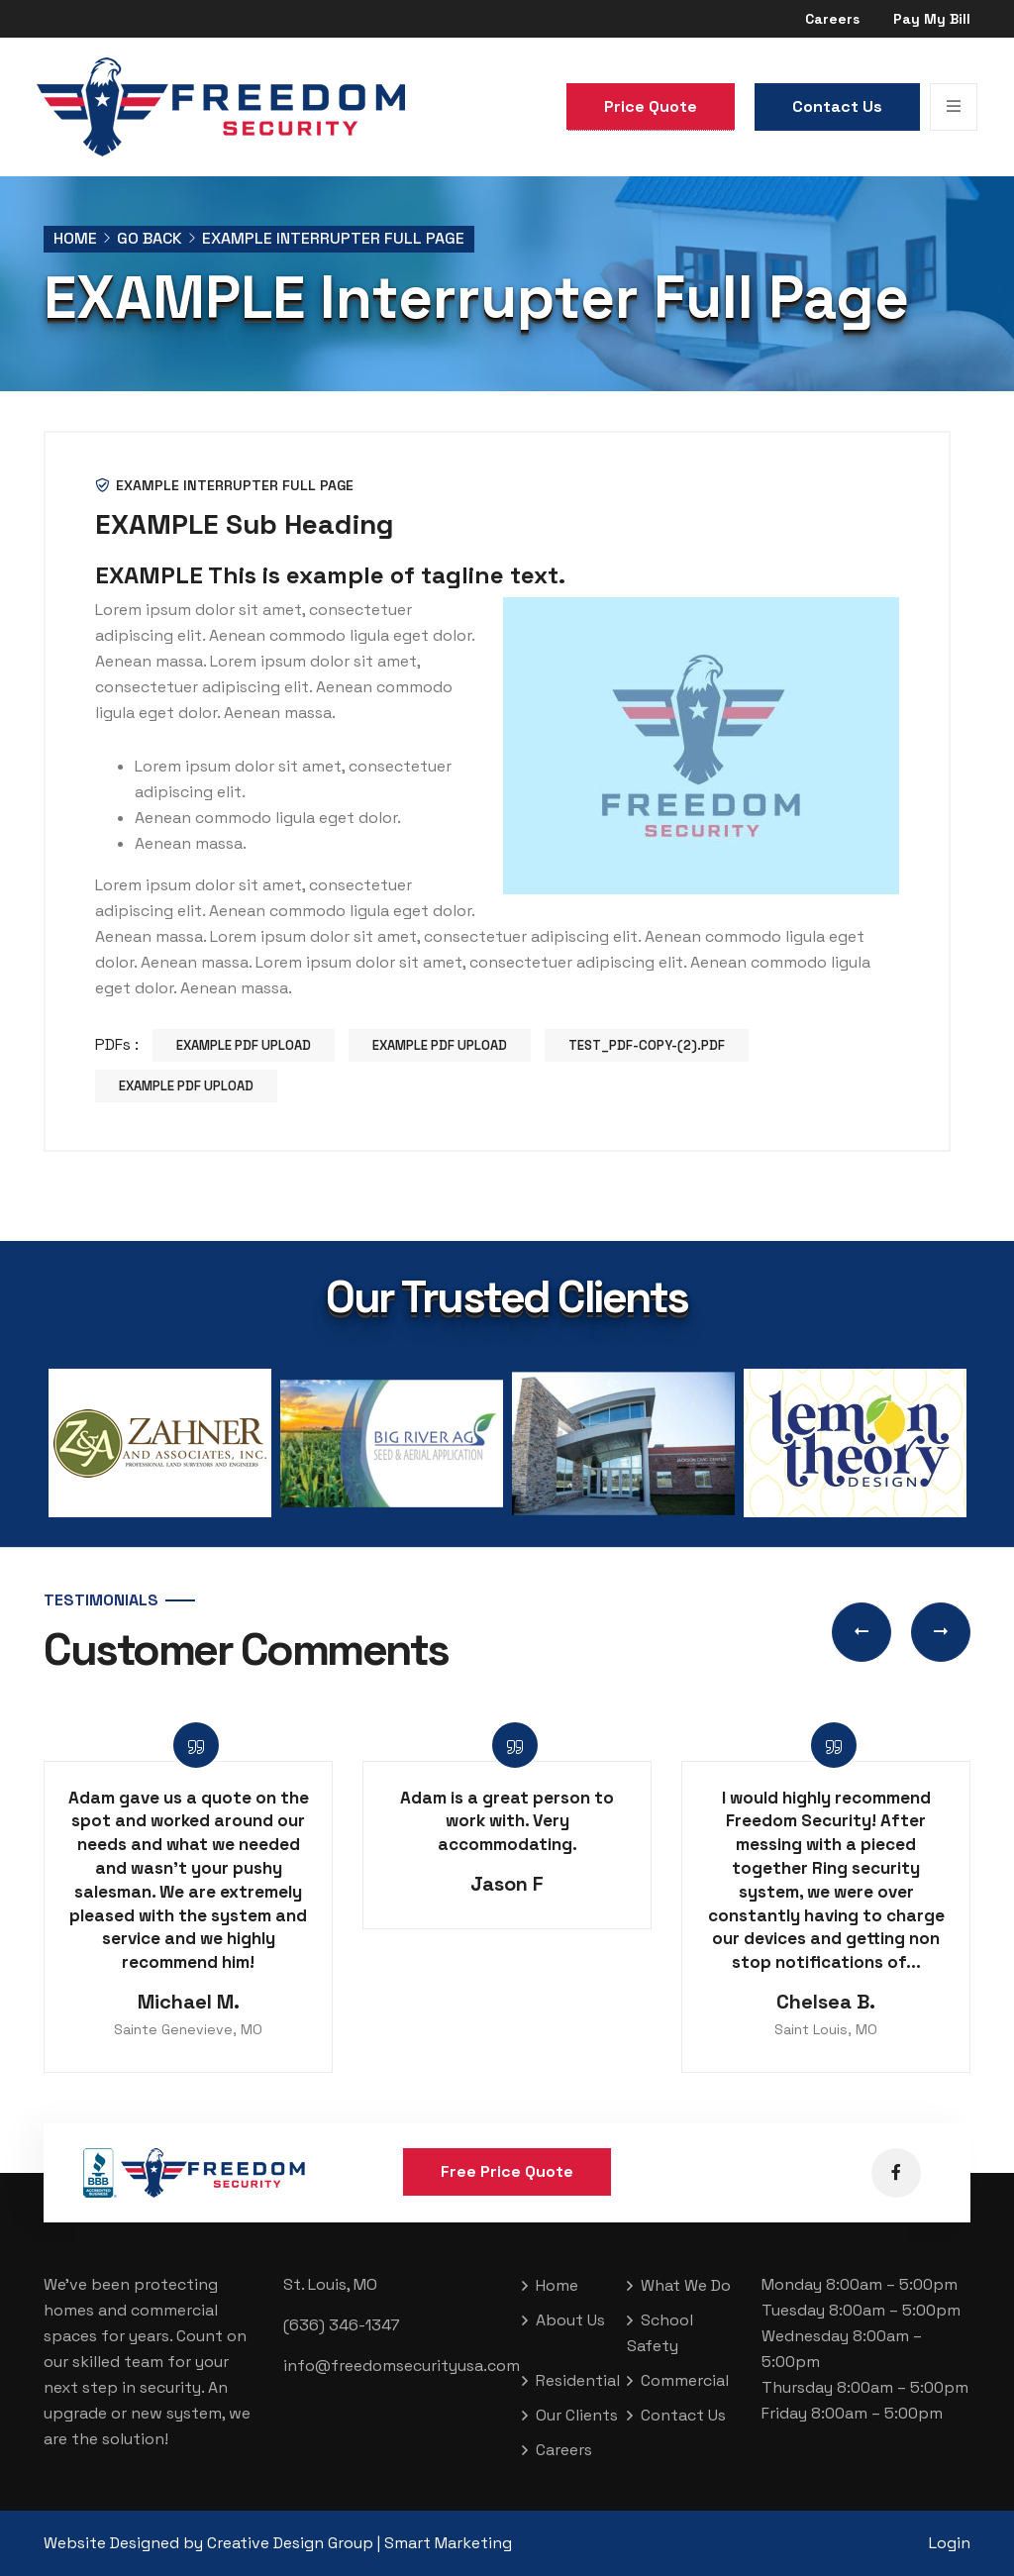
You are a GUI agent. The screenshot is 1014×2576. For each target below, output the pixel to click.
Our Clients (577, 2415)
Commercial (685, 2380)
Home (75, 238)
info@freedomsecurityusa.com (401, 2365)
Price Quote (650, 106)
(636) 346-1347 (341, 2325)
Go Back (149, 238)
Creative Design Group (290, 2542)
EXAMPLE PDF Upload (243, 1045)
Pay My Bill (931, 19)
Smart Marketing (448, 2542)
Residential (578, 2380)
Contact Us (837, 106)
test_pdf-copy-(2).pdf (646, 1045)
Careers (832, 19)
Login (949, 2542)
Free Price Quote (507, 2171)
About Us (570, 2320)
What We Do (686, 2285)
